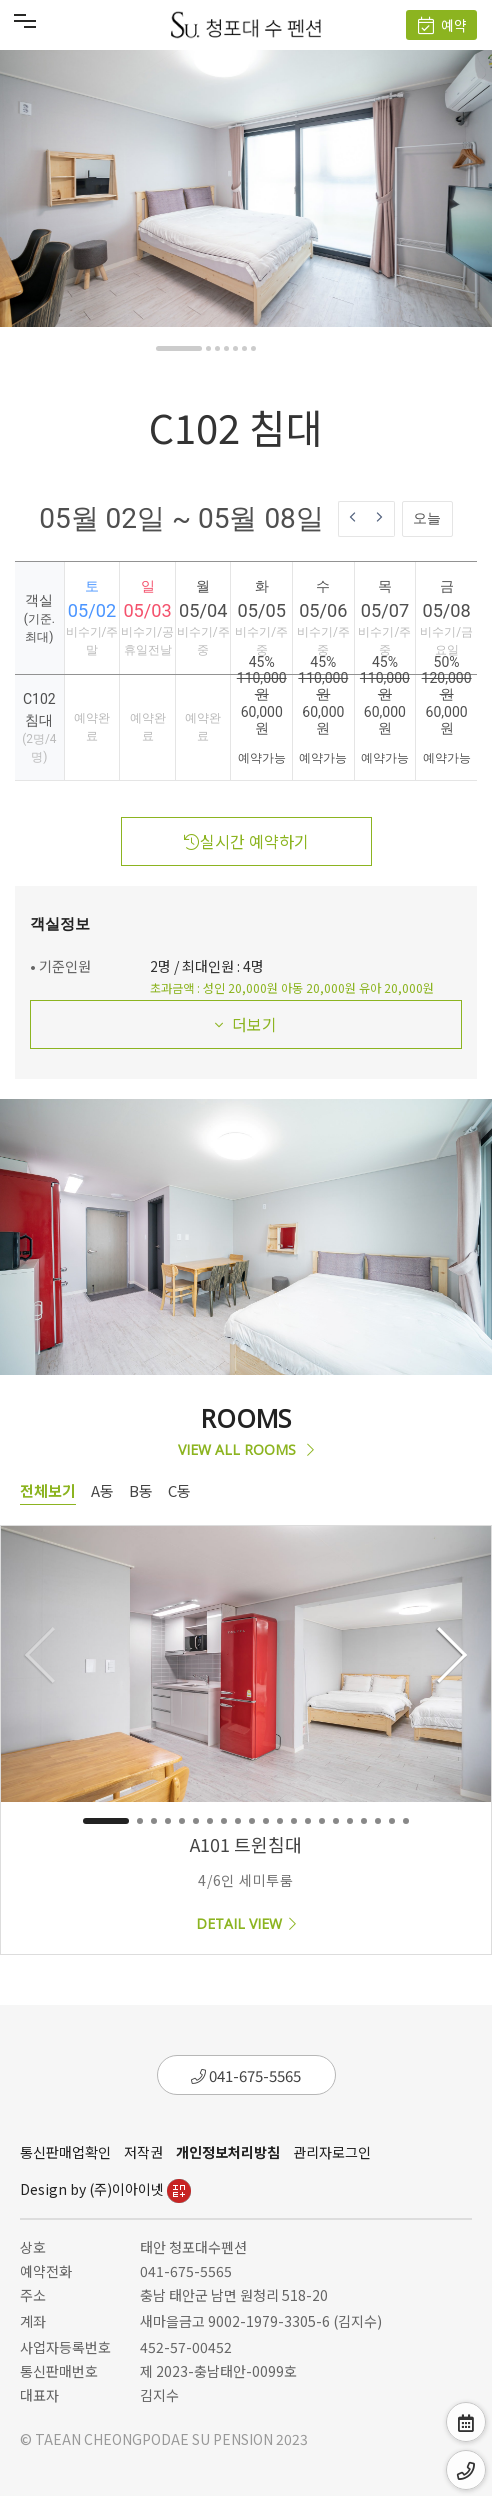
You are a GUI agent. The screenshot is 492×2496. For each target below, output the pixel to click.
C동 (179, 1490)
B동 (141, 1490)
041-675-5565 (246, 2075)
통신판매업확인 (65, 2152)
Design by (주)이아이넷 (105, 2189)
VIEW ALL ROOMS (246, 1449)
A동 (102, 1490)
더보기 (246, 1024)
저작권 (143, 2152)
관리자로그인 (332, 2152)
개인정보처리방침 (228, 2152)
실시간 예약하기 (246, 841)
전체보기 (48, 1490)
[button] (179, 348)
